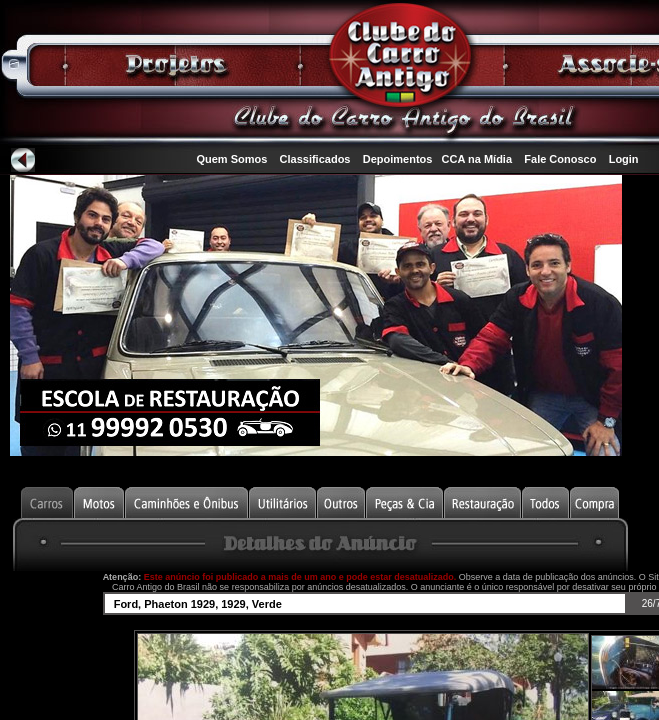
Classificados (315, 159)
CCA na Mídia (477, 159)
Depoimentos (398, 159)
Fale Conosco (560, 159)
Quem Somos (231, 159)
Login (624, 159)
